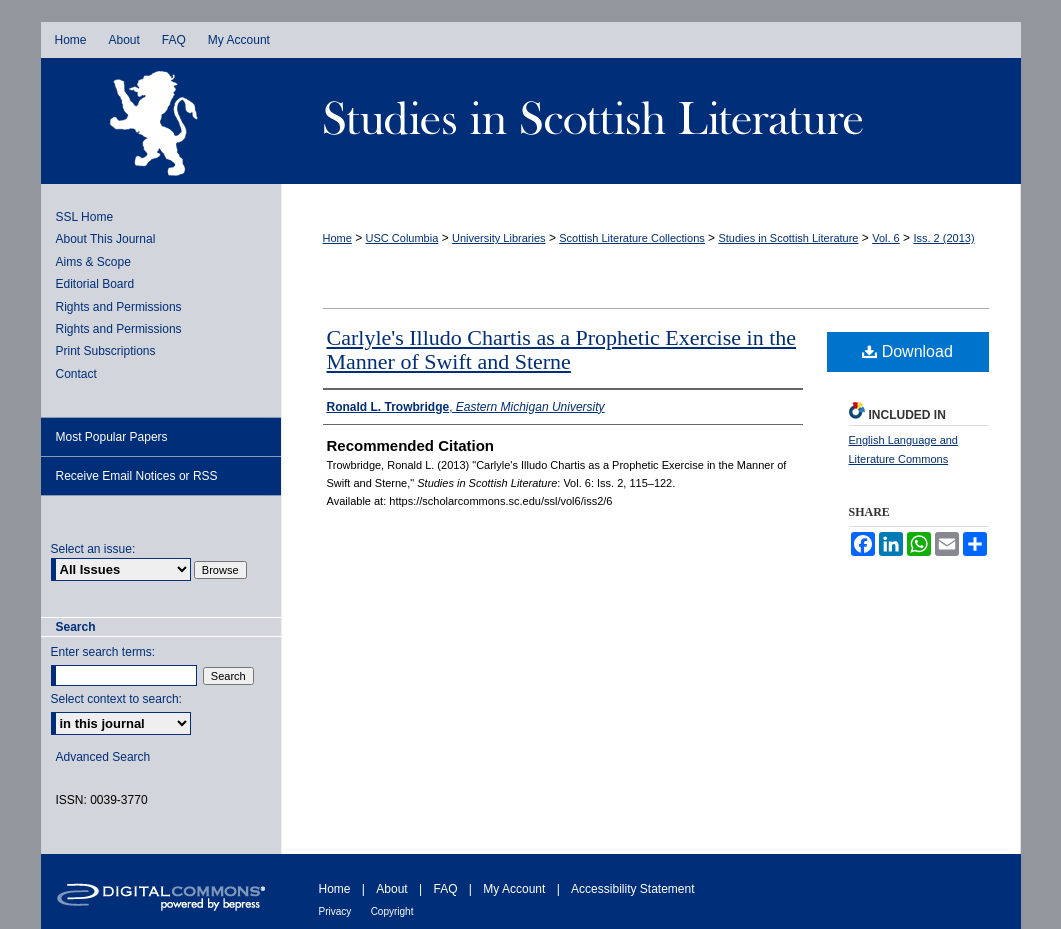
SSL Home (85, 217)
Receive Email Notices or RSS (137, 476)
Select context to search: (116, 699)
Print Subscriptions (106, 351)
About (391, 889)
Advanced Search (103, 757)
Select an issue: (93, 549)
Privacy (335, 911)
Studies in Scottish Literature (651, 121)
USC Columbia (402, 238)
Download (907, 351)
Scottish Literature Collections (632, 238)
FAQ (445, 889)
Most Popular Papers (112, 437)
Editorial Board (95, 284)
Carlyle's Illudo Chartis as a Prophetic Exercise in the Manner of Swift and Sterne (562, 349)
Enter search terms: (103, 652)
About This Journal (106, 239)
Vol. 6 (886, 238)
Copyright (392, 911)
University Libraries (499, 238)
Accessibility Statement (632, 889)
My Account (514, 889)
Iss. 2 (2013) (943, 238)
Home (337, 238)
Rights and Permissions (119, 307)
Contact (76, 374)
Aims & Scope (93, 262)
